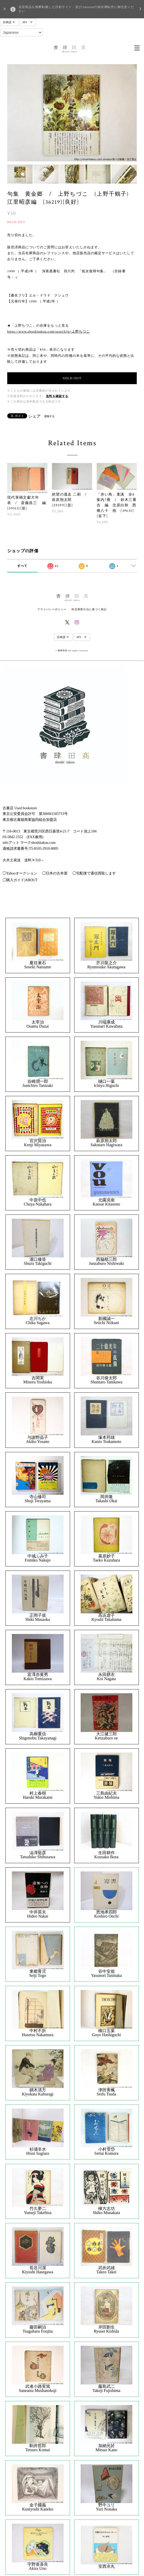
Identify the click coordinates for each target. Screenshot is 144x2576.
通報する (49, 416)
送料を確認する (57, 396)
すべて (22, 566)
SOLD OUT (72, 378)
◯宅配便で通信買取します (94, 873)
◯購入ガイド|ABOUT (20, 880)
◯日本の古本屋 (54, 873)
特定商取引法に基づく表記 (89, 609)
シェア (34, 416)
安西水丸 (106, 2566)
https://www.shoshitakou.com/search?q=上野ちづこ (48, 331)
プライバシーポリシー (51, 609)
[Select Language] (21, 32)
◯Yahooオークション (20, 873)
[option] (72, 112)
